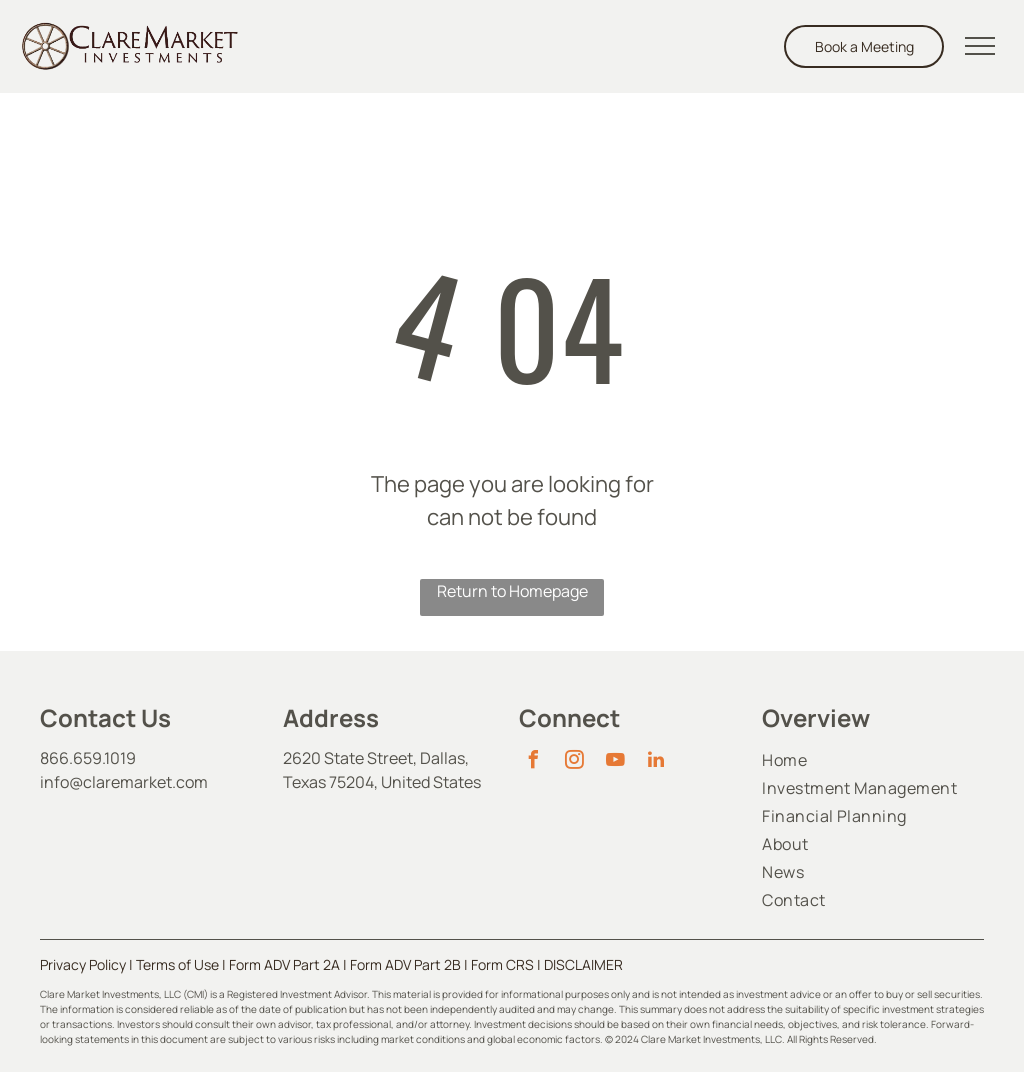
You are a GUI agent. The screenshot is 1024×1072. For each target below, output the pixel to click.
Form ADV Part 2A (284, 964)
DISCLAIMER (583, 964)
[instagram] (574, 762)
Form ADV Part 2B (405, 964)
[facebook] (533, 762)
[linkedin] (656, 762)
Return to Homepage (512, 591)
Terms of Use (177, 964)
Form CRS (502, 964)
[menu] (980, 46)
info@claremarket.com (124, 782)
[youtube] (615, 762)
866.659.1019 (88, 758)
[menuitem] (873, 760)
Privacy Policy (83, 964)
